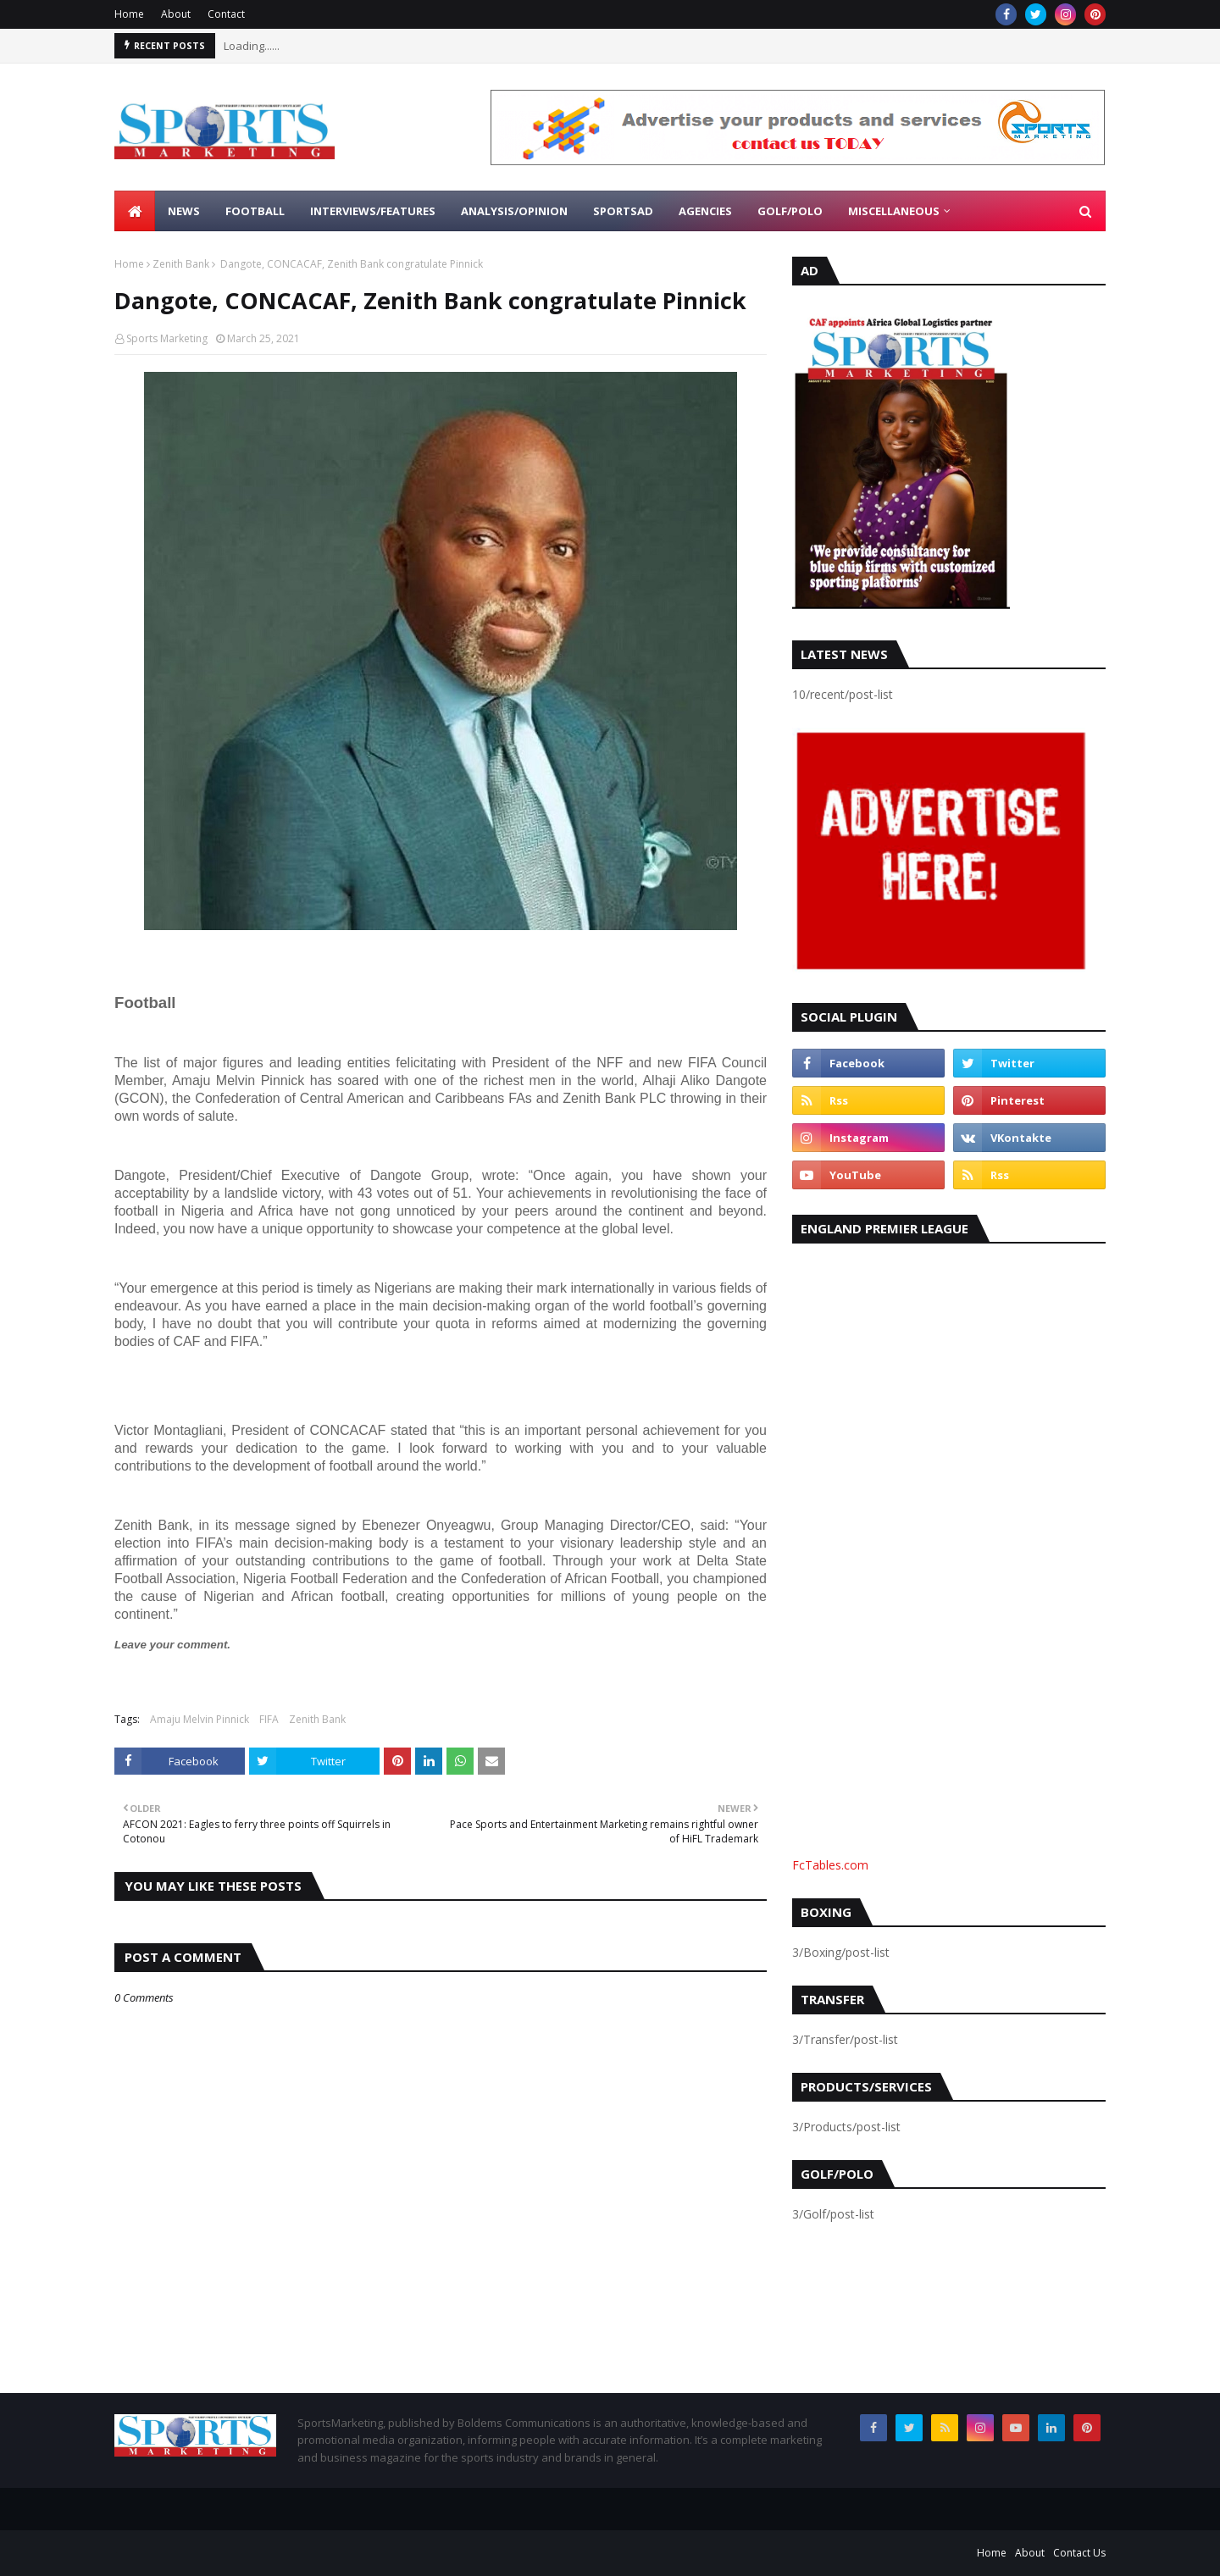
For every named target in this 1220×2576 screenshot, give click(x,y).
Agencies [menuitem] (705, 211)
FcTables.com (830, 1865)
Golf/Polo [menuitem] (790, 211)
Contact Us (1079, 2553)
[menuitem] (134, 211)
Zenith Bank (180, 264)
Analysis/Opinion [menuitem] (514, 211)
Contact (226, 14)
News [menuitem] (184, 211)
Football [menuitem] (255, 211)
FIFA (269, 1719)
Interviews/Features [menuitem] (372, 211)
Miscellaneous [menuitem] (894, 211)
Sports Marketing (167, 338)
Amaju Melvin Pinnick (199, 1719)
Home (129, 14)
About (176, 14)
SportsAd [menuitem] (623, 211)
